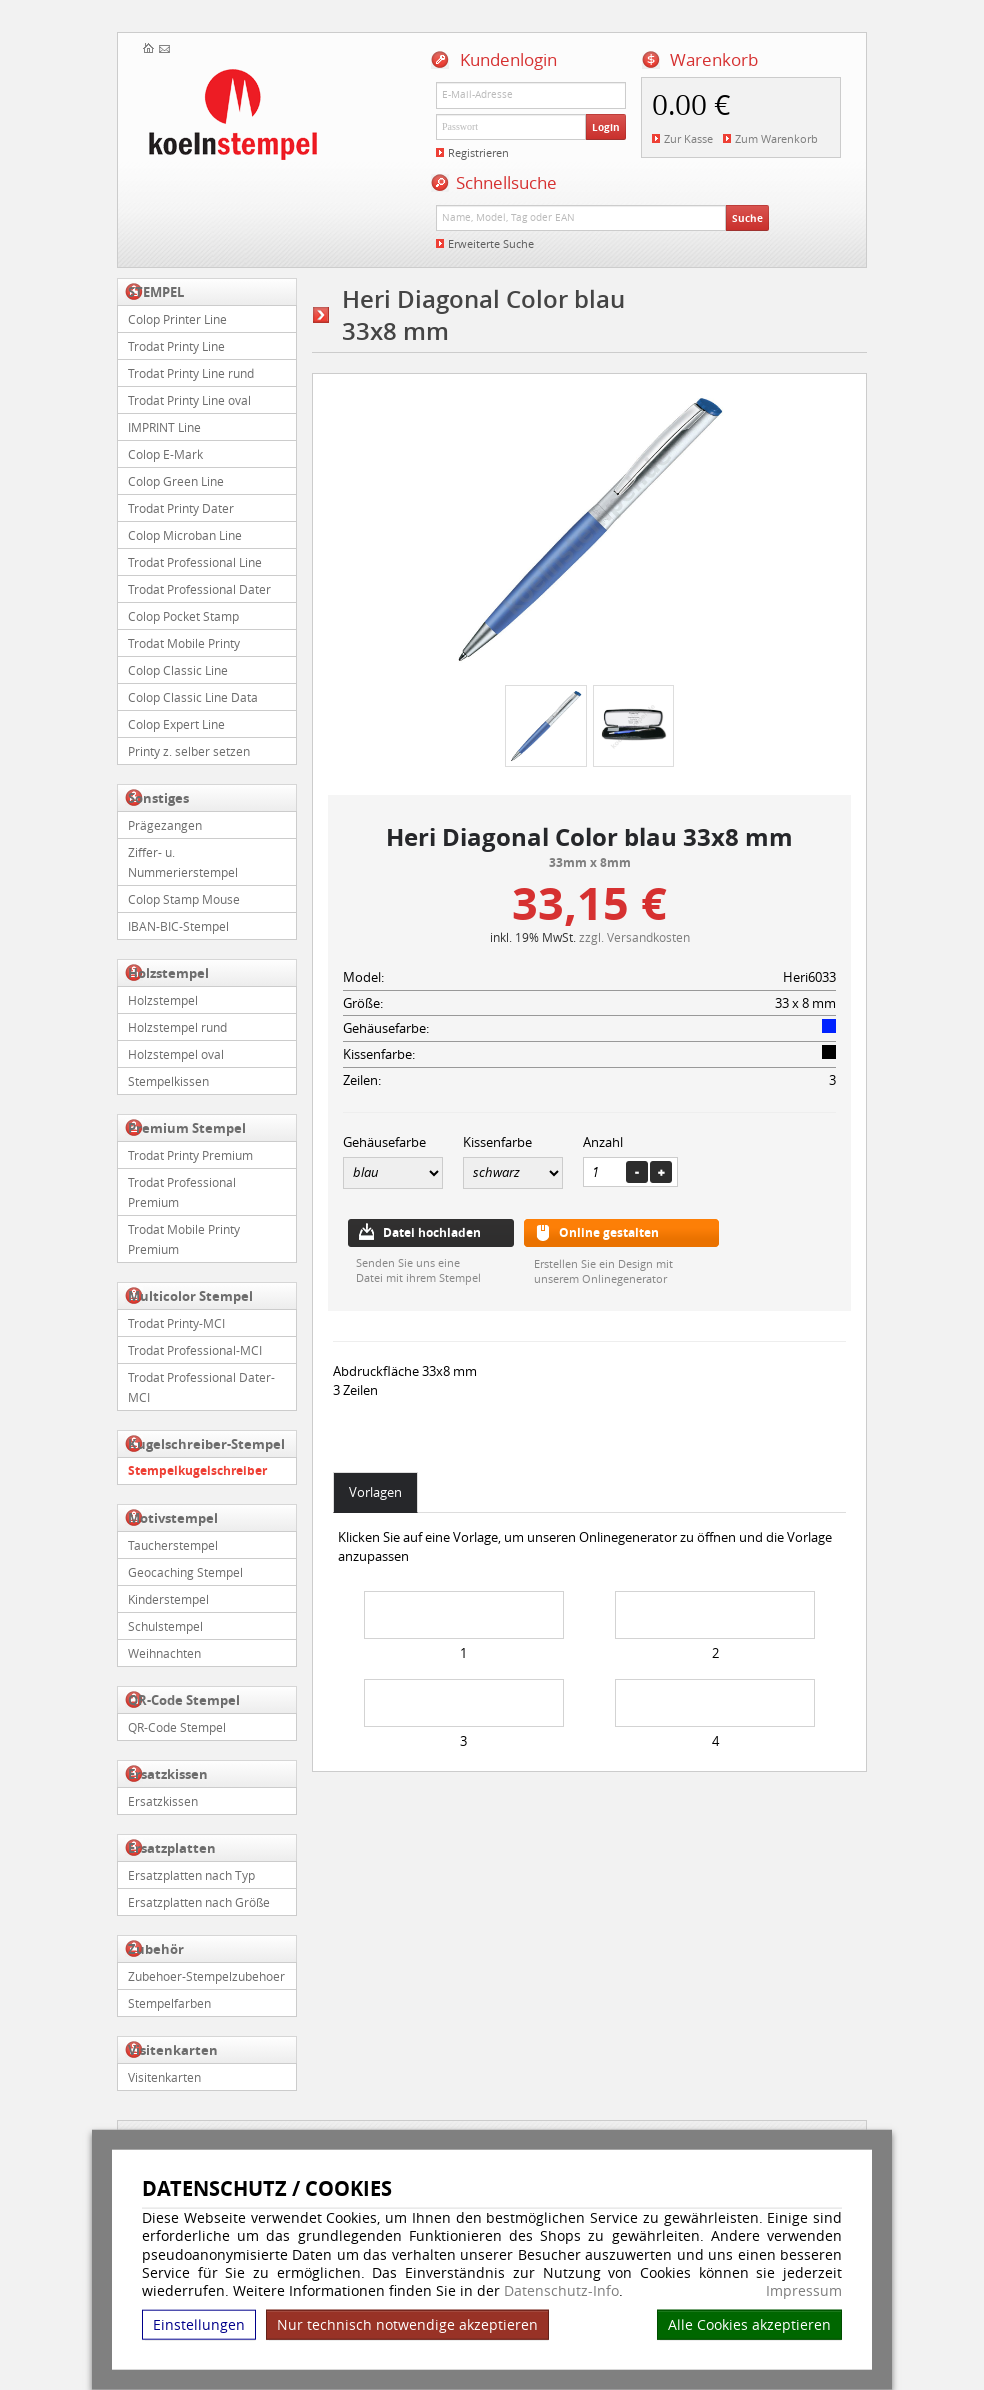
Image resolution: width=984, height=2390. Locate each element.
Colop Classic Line (178, 670)
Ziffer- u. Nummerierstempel (183, 862)
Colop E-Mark (165, 454)
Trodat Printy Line (176, 346)
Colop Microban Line (185, 535)
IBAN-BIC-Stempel (178, 926)
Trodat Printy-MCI (176, 1323)
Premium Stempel (187, 1128)
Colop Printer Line (177, 319)
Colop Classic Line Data (193, 697)
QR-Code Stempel (184, 1700)
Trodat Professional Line (195, 562)
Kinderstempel (168, 1599)
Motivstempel (173, 1518)
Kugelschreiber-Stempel (206, 1444)
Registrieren (478, 152)
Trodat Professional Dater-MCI (201, 1387)
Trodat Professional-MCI (195, 1350)
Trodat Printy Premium (190, 1155)
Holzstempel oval (176, 1054)
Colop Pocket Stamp (183, 616)
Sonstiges (158, 798)
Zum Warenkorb (776, 138)
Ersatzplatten (172, 1848)
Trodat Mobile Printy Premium (184, 1239)
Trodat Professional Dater (199, 589)
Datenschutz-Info (561, 2290)
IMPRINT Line (164, 427)
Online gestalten (609, 1232)
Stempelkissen (168, 1081)
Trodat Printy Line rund (191, 373)
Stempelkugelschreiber (197, 1470)
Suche (747, 218)
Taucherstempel (173, 1545)
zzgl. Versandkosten (634, 937)
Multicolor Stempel (190, 1296)
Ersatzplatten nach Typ (191, 1875)
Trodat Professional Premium (182, 1192)
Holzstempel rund (177, 1027)
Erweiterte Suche (491, 243)
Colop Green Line (176, 481)
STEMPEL (156, 292)
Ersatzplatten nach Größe (199, 1902)
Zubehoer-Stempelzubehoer (206, 1976)
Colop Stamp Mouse (184, 899)
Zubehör (156, 1949)
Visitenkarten (173, 2050)
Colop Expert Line (176, 724)
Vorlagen (375, 1492)
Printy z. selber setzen (189, 751)
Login (606, 127)
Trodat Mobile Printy (184, 643)
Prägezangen (165, 825)
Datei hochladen (432, 1232)
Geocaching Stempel (185, 1572)
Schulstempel (165, 1626)
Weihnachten (164, 1653)
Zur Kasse (688, 138)
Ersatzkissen (168, 1774)
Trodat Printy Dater (181, 508)
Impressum (804, 2291)
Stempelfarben (169, 2003)
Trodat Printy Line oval (189, 400)
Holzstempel (168, 973)
